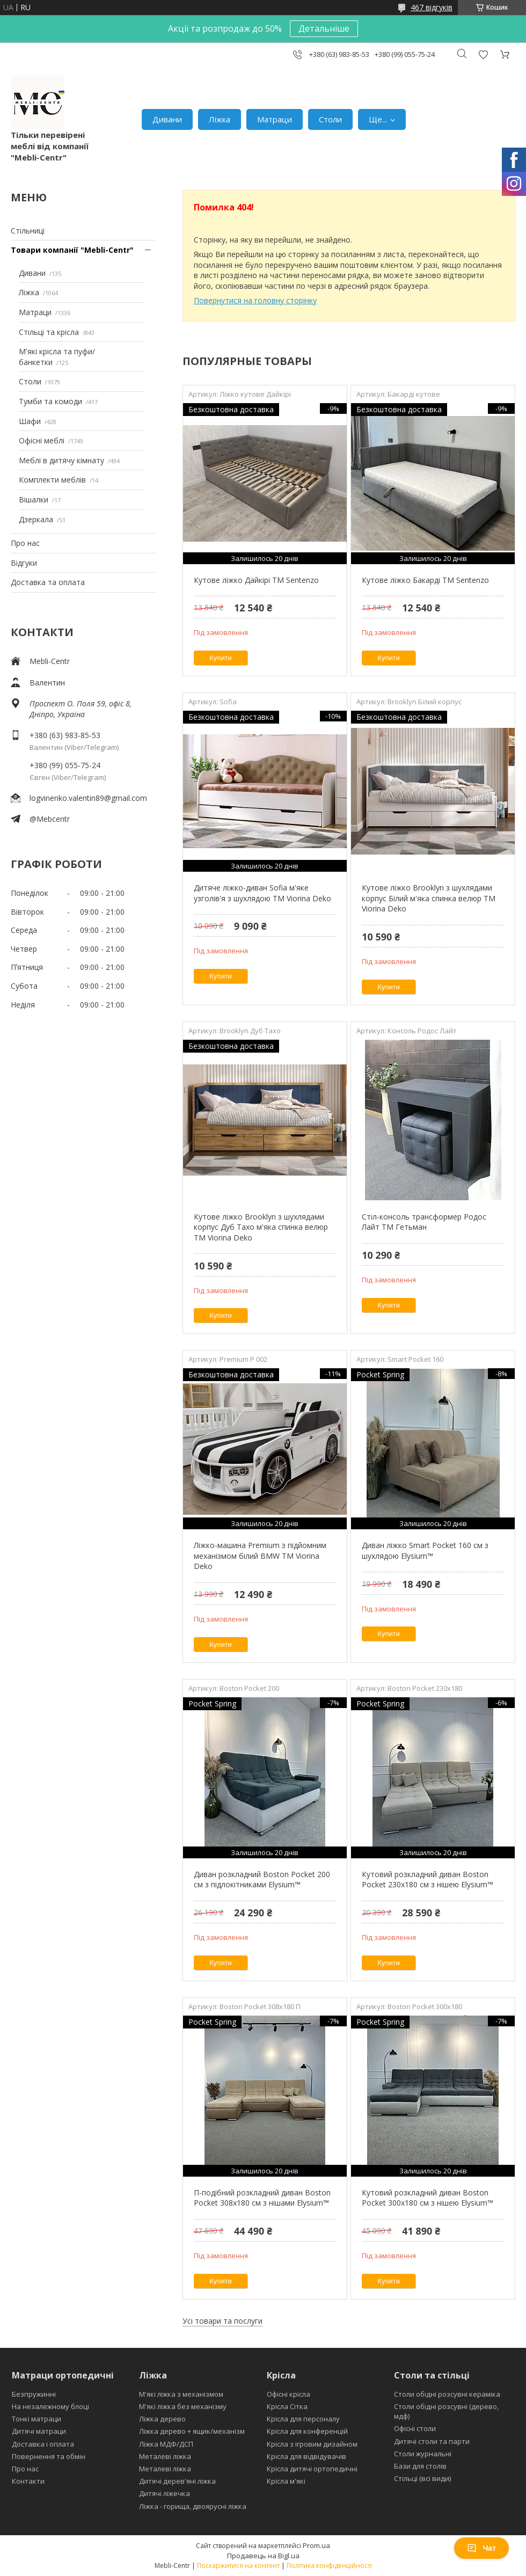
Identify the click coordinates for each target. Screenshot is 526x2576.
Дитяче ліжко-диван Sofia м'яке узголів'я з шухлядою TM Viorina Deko (262, 892)
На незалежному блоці (50, 2406)
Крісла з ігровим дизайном (312, 2444)
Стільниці (28, 230)
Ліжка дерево (162, 2419)
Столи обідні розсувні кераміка (447, 2394)
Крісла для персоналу (303, 2419)
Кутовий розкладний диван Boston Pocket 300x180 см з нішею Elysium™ (427, 2197)
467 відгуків (431, 7)
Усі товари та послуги (222, 2321)
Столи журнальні (422, 2453)
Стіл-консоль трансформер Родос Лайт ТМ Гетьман (424, 1222)
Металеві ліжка (165, 2456)
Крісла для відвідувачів (306, 2456)
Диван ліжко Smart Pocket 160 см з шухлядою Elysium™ (425, 1550)
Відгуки (24, 563)
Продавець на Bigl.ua (263, 2555)
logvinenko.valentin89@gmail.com (88, 798)
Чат (481, 2548)
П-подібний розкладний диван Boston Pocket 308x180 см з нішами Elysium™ (262, 2197)
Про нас (25, 543)
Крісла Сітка (287, 2406)
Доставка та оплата (48, 582)
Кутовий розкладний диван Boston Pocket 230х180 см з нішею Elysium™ (427, 1879)
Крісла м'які (286, 2481)
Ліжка (219, 119)
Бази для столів (420, 2466)
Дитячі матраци (39, 2431)
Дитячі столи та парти (432, 2441)
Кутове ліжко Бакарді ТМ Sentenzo (425, 580)
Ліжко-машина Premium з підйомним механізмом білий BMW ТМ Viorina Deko (260, 1555)
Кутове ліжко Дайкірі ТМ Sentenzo (256, 580)
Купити (220, 658)
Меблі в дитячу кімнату (61, 460)
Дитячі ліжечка (164, 2493)
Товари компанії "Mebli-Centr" (72, 250)
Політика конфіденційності (329, 2565)
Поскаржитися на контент (238, 2565)
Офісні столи (415, 2428)
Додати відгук (483, 54)
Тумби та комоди (50, 401)
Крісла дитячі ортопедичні (312, 2468)
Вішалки (33, 499)
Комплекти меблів (52, 480)
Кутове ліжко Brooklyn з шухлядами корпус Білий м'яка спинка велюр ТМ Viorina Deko (428, 898)
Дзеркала (36, 519)
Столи (330, 119)
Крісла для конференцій (307, 2431)
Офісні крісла (288, 2394)
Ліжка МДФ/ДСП (166, 2444)
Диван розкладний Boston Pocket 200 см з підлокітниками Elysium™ (262, 1879)
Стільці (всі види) (422, 2478)
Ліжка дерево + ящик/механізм (192, 2431)
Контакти (28, 2481)
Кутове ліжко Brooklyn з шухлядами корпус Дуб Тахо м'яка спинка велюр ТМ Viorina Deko (261, 1227)
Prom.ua (316, 2545)
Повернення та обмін (48, 2456)
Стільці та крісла (49, 332)
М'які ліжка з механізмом (181, 2394)
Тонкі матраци (36, 2419)
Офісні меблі (41, 440)
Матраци (274, 119)
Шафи (30, 421)
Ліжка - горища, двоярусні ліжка (192, 2506)
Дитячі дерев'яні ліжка (177, 2481)
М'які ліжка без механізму (183, 2406)
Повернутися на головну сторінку (255, 300)
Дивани (167, 119)
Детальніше (323, 28)
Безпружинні (34, 2394)
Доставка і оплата (43, 2444)
